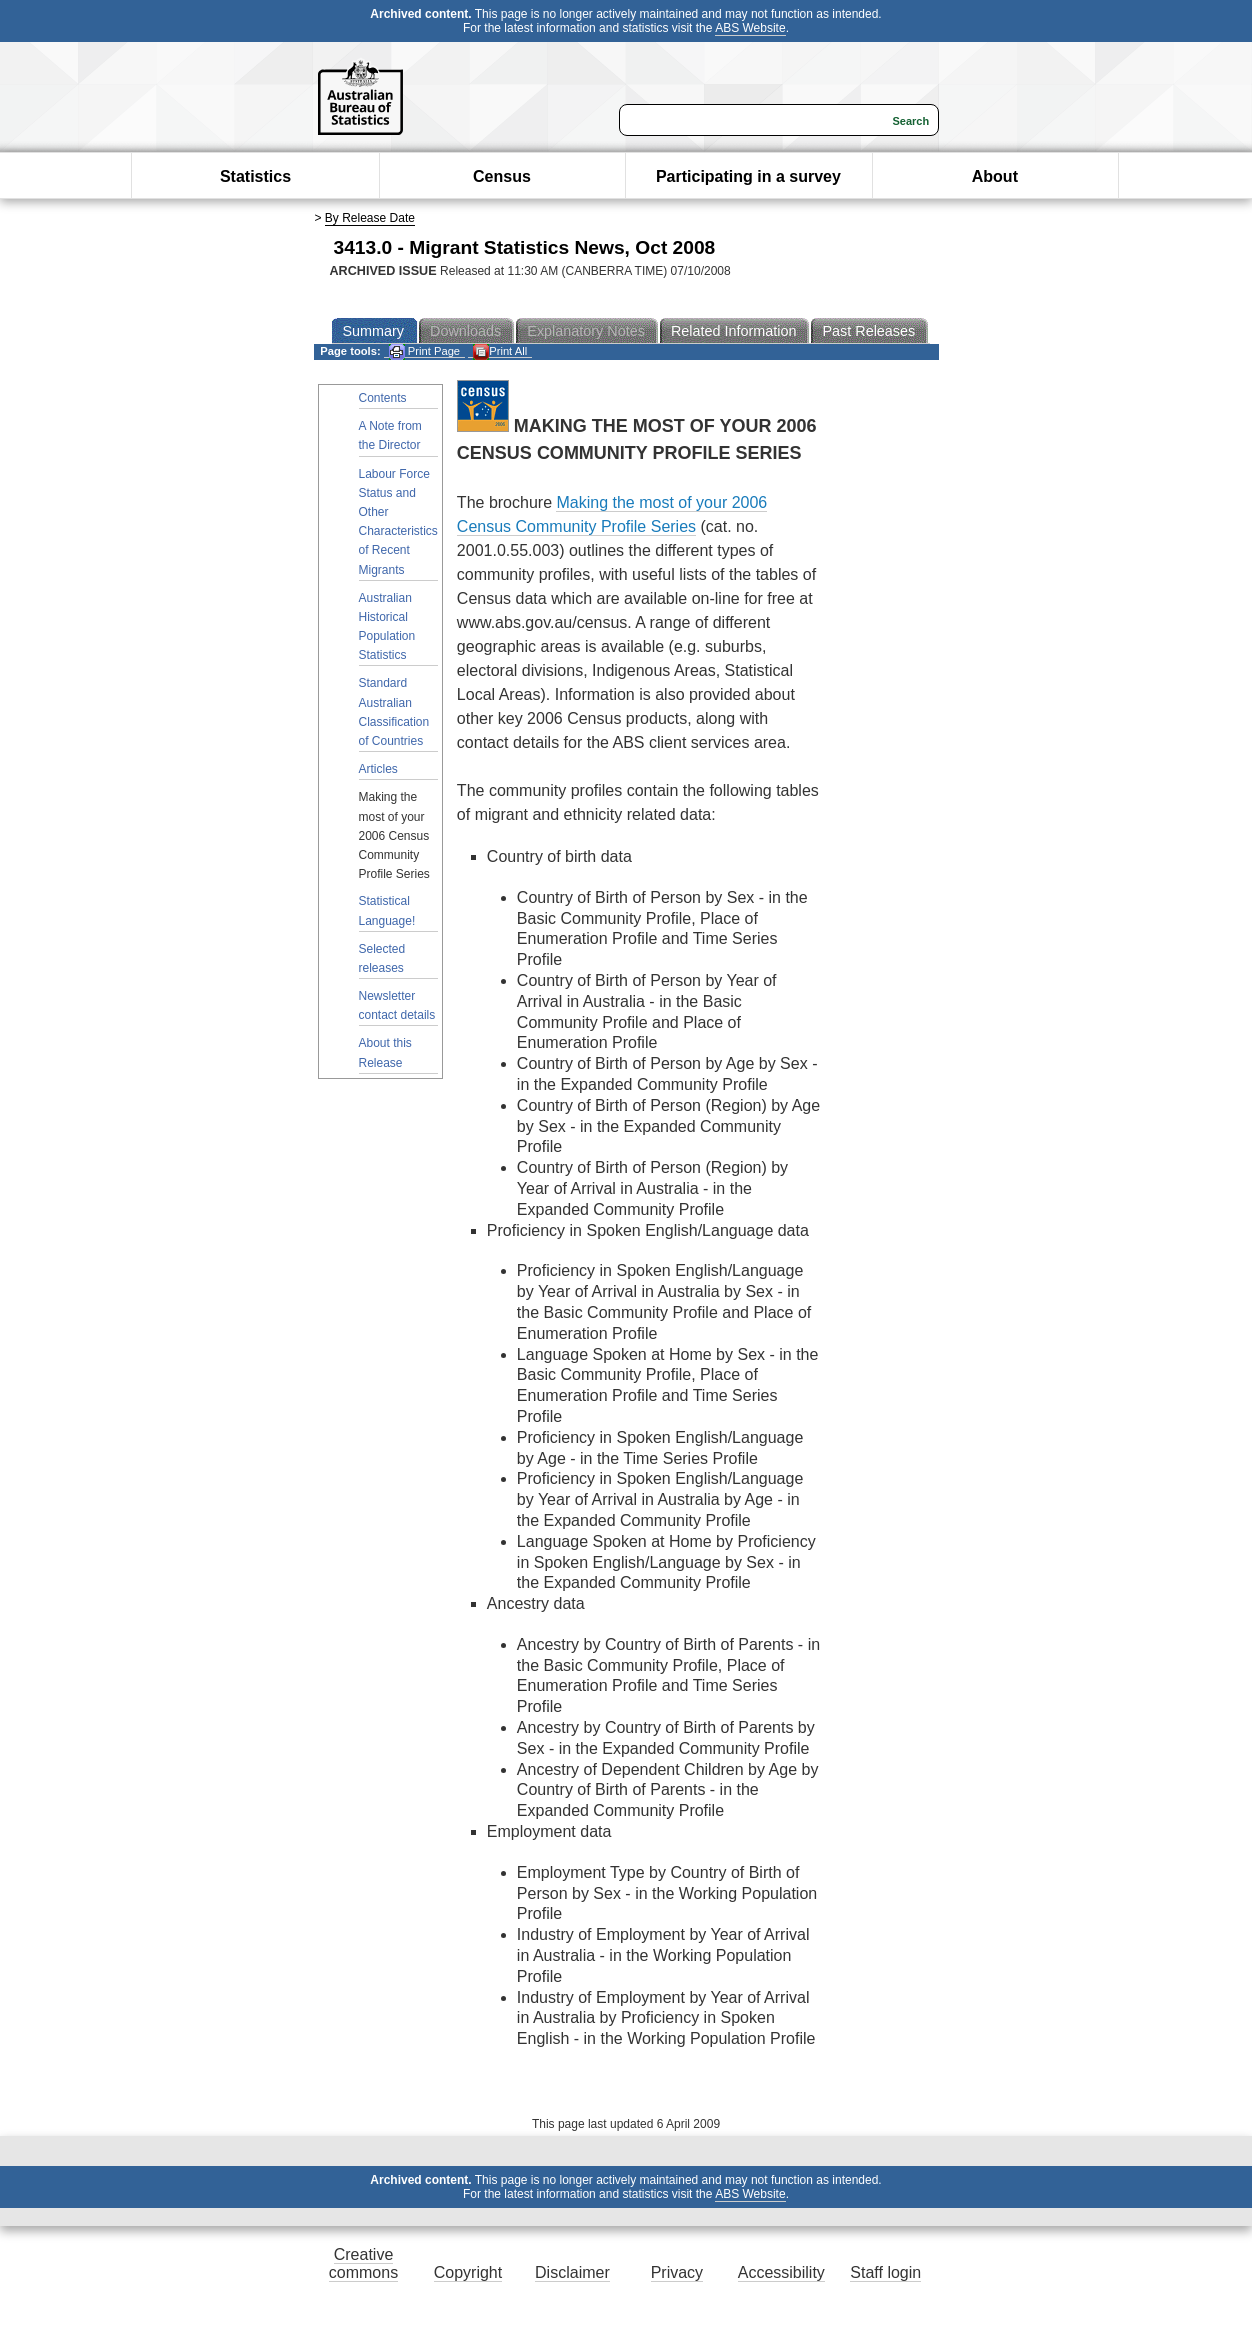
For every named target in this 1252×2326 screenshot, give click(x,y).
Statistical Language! (387, 910)
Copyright (468, 2272)
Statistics (255, 176)
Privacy (677, 2272)
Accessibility (781, 2272)
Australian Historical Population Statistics (387, 627)
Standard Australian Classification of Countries (394, 712)
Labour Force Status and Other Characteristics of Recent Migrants (398, 522)
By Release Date (370, 218)
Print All (500, 351)
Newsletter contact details (397, 1005)
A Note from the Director (390, 435)
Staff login (885, 2272)
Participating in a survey (748, 176)
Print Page (424, 351)
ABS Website (750, 28)
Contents (383, 398)
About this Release (385, 1052)
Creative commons (363, 2263)
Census (502, 176)
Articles (378, 769)
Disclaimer (572, 2272)
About (995, 176)
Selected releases (382, 958)
